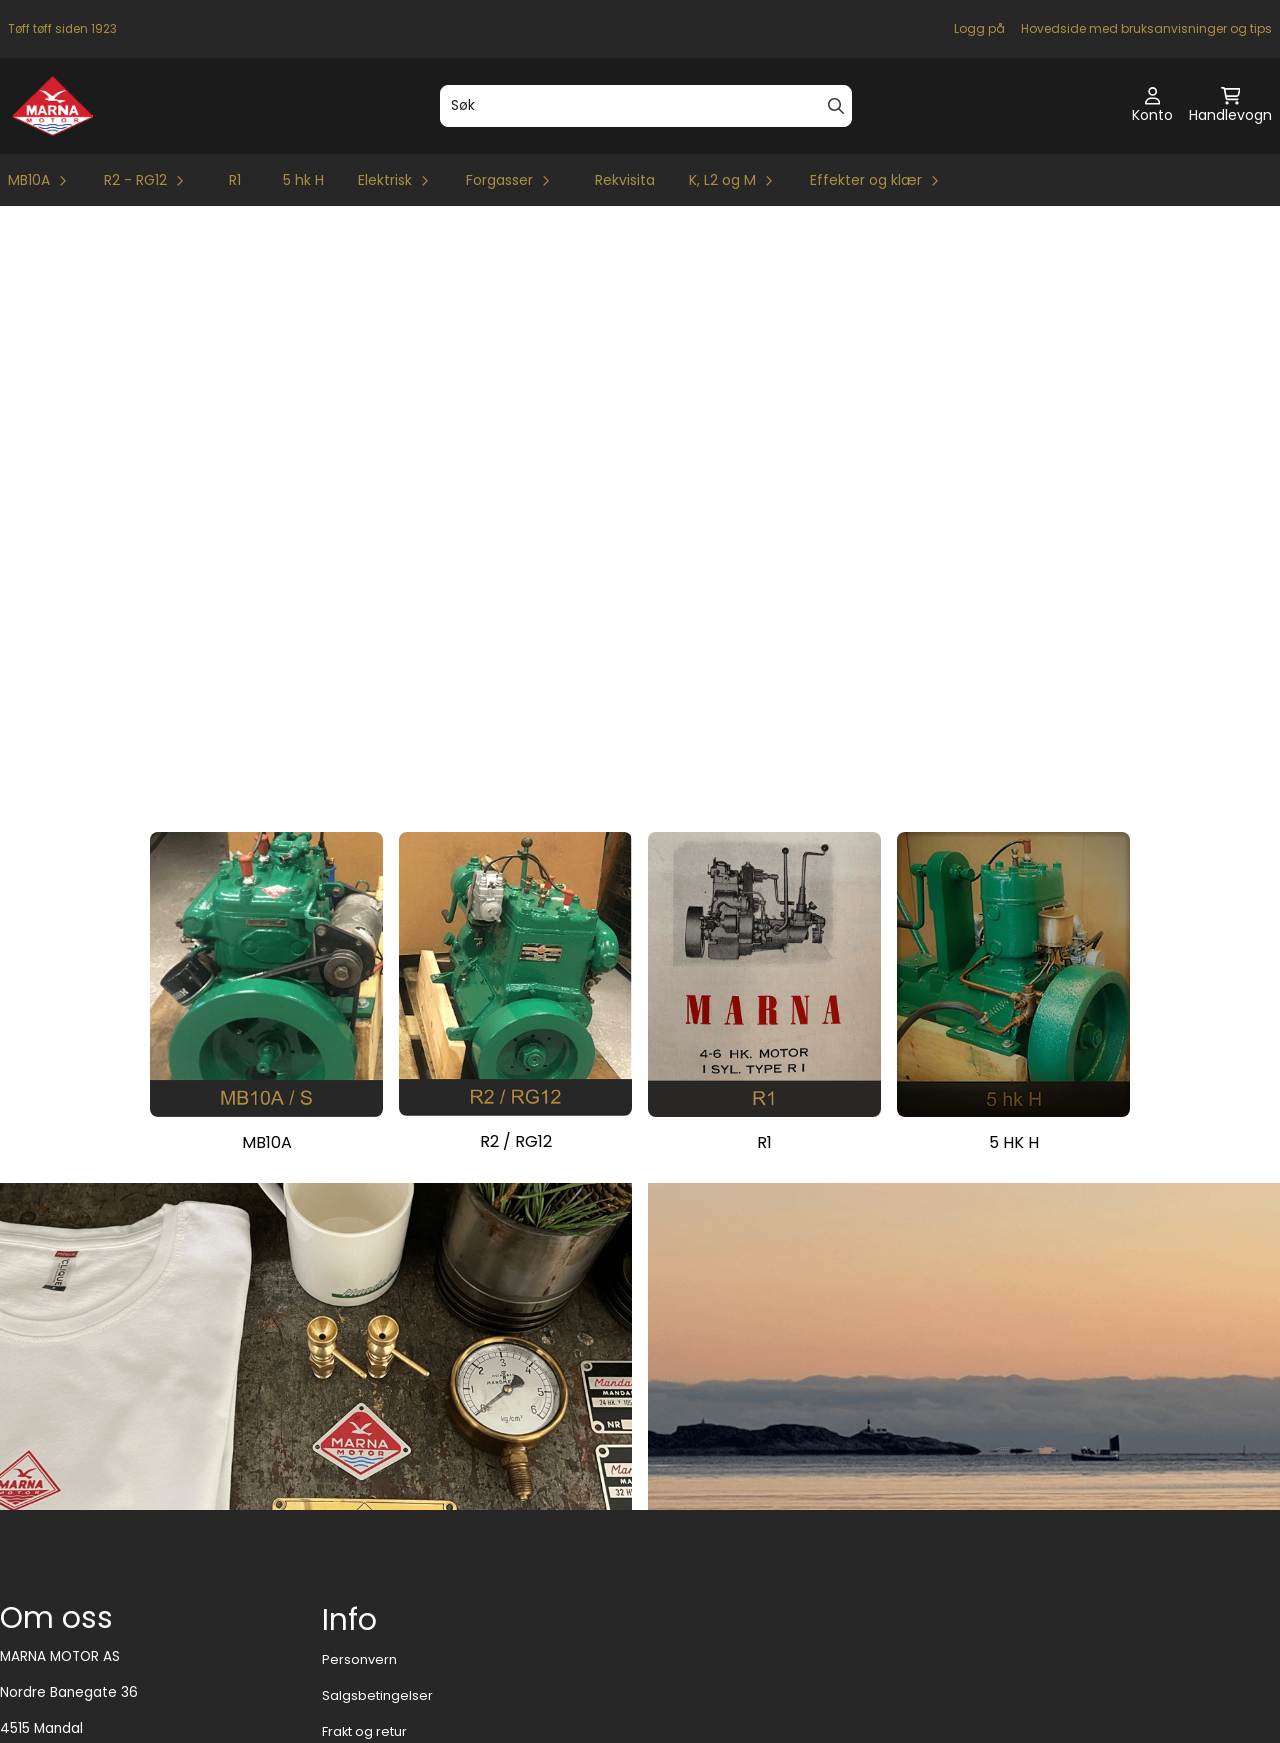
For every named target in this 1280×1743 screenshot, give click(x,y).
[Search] (836, 106)
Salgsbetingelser (377, 1564)
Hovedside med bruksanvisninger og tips (1146, 28)
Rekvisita (625, 180)
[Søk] (646, 106)
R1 (235, 180)
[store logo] (52, 106)
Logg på (979, 28)
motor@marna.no (60, 1668)
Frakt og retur (364, 1600)
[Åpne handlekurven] (1230, 106)
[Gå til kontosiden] (1152, 106)
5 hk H (303, 180)
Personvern (359, 1528)
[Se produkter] (266, 842)
